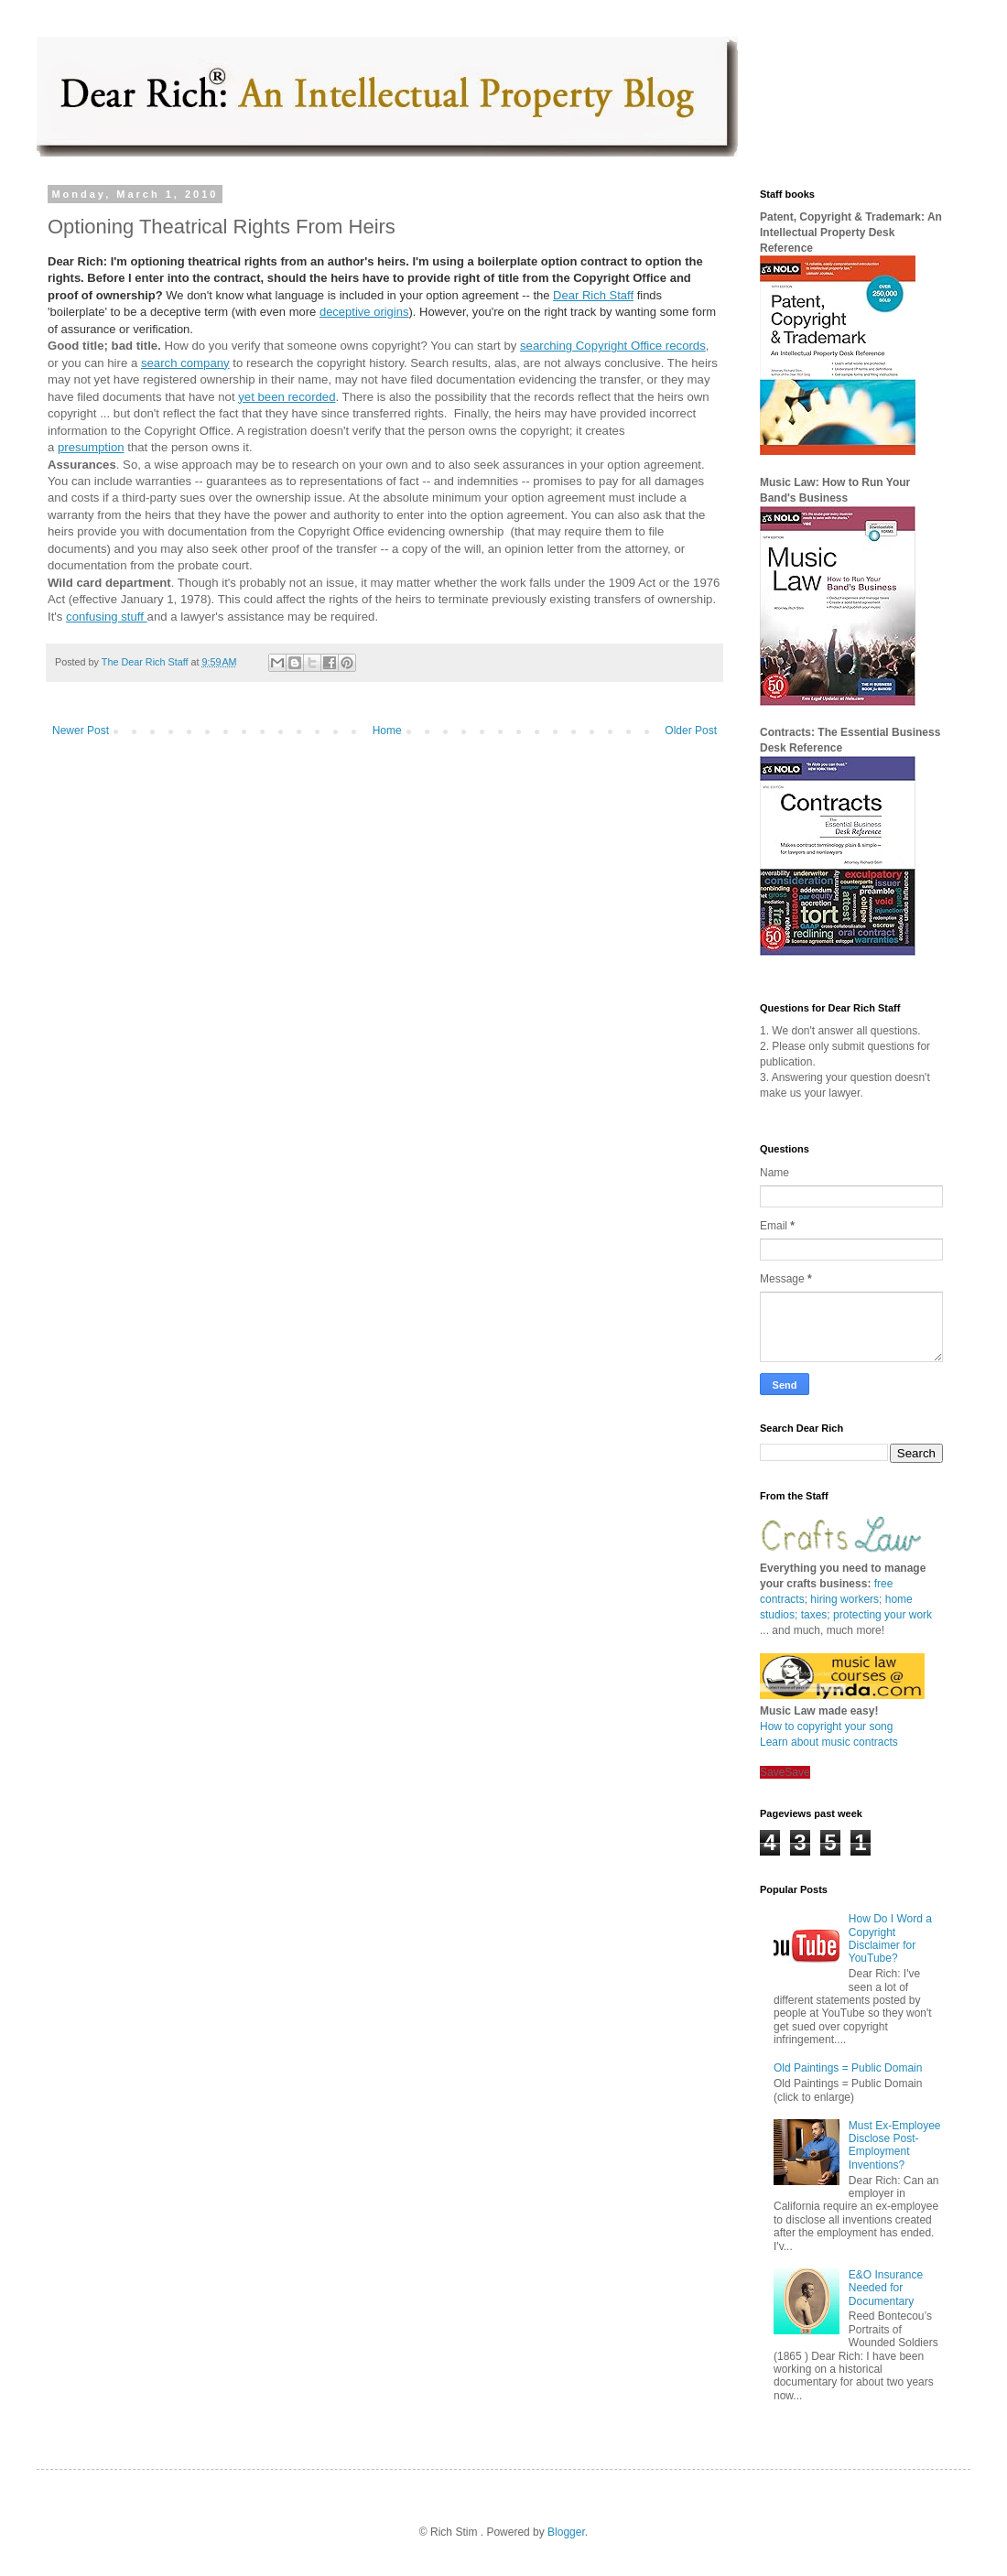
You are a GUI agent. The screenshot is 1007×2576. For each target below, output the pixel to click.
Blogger (566, 2532)
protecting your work (882, 1614)
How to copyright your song (826, 1726)
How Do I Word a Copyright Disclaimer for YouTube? (890, 1938)
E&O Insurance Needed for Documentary (886, 2288)
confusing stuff (106, 616)
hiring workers (844, 1599)
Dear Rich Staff (593, 295)
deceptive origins (364, 312)
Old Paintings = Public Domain (848, 2068)
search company (185, 363)
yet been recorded (286, 397)
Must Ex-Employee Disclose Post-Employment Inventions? (895, 2145)
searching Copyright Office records (613, 345)
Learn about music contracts (829, 1742)
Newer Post (80, 730)
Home (387, 730)
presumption (91, 447)
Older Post (691, 730)
